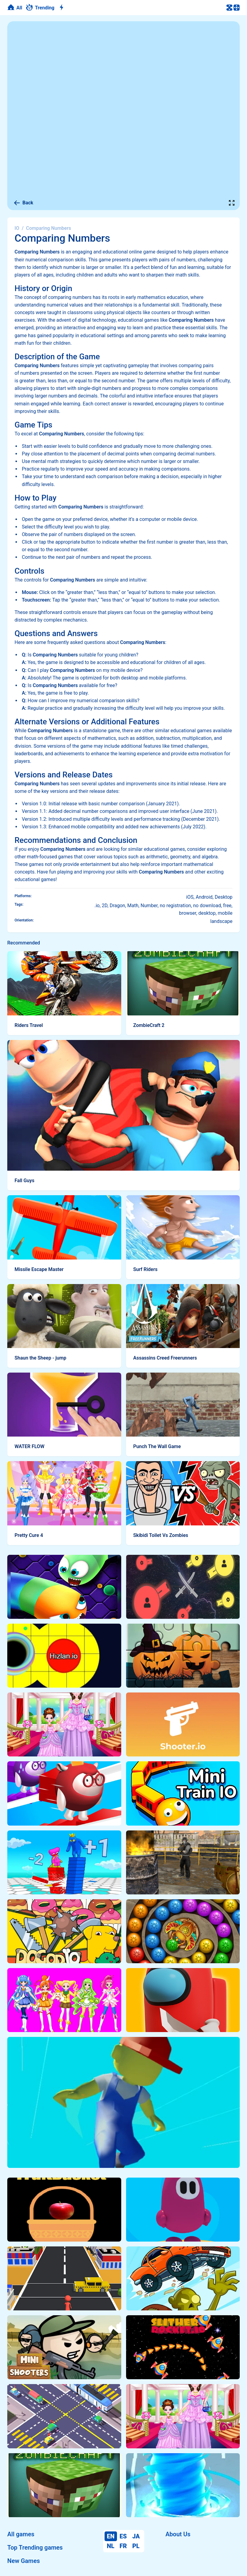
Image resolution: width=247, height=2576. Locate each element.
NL (111, 2546)
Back (23, 202)
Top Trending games (35, 2547)
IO (17, 228)
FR (123, 2546)
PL (135, 2546)
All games (20, 2534)
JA (136, 2536)
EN (111, 2536)
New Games (23, 2560)
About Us (177, 2534)
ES (123, 2536)
